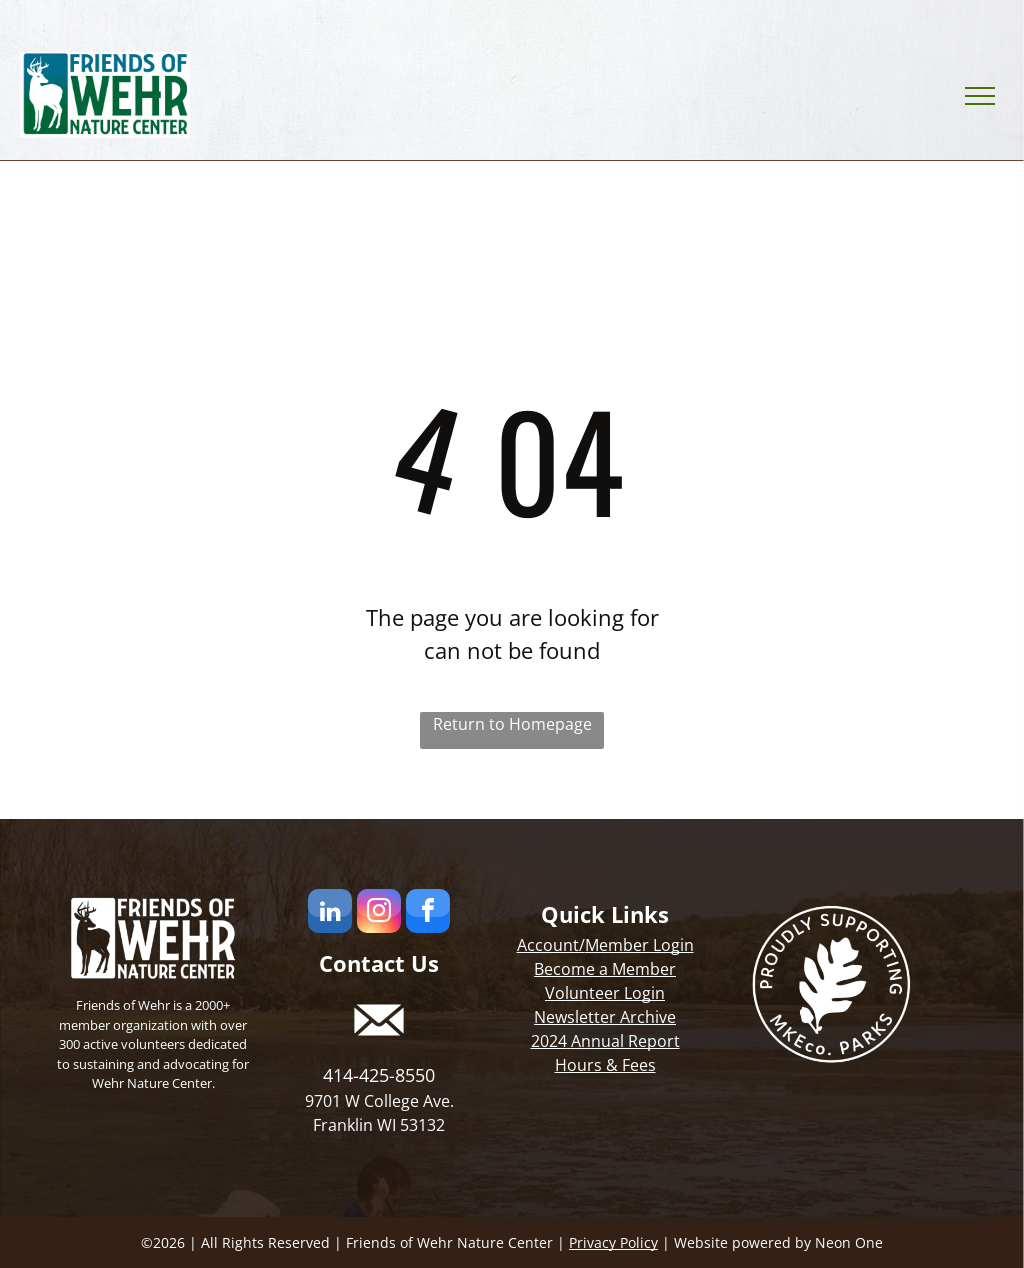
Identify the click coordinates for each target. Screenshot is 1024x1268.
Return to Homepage (512, 724)
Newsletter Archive (605, 1017)
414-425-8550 (379, 1075)
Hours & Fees (605, 1065)
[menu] (980, 96)
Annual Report (625, 1041)
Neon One (849, 1242)
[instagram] (379, 913)
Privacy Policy (613, 1242)
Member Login (639, 945)
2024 (549, 1041)
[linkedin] (330, 913)
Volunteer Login (605, 993)
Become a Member (605, 969)
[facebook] (428, 913)
